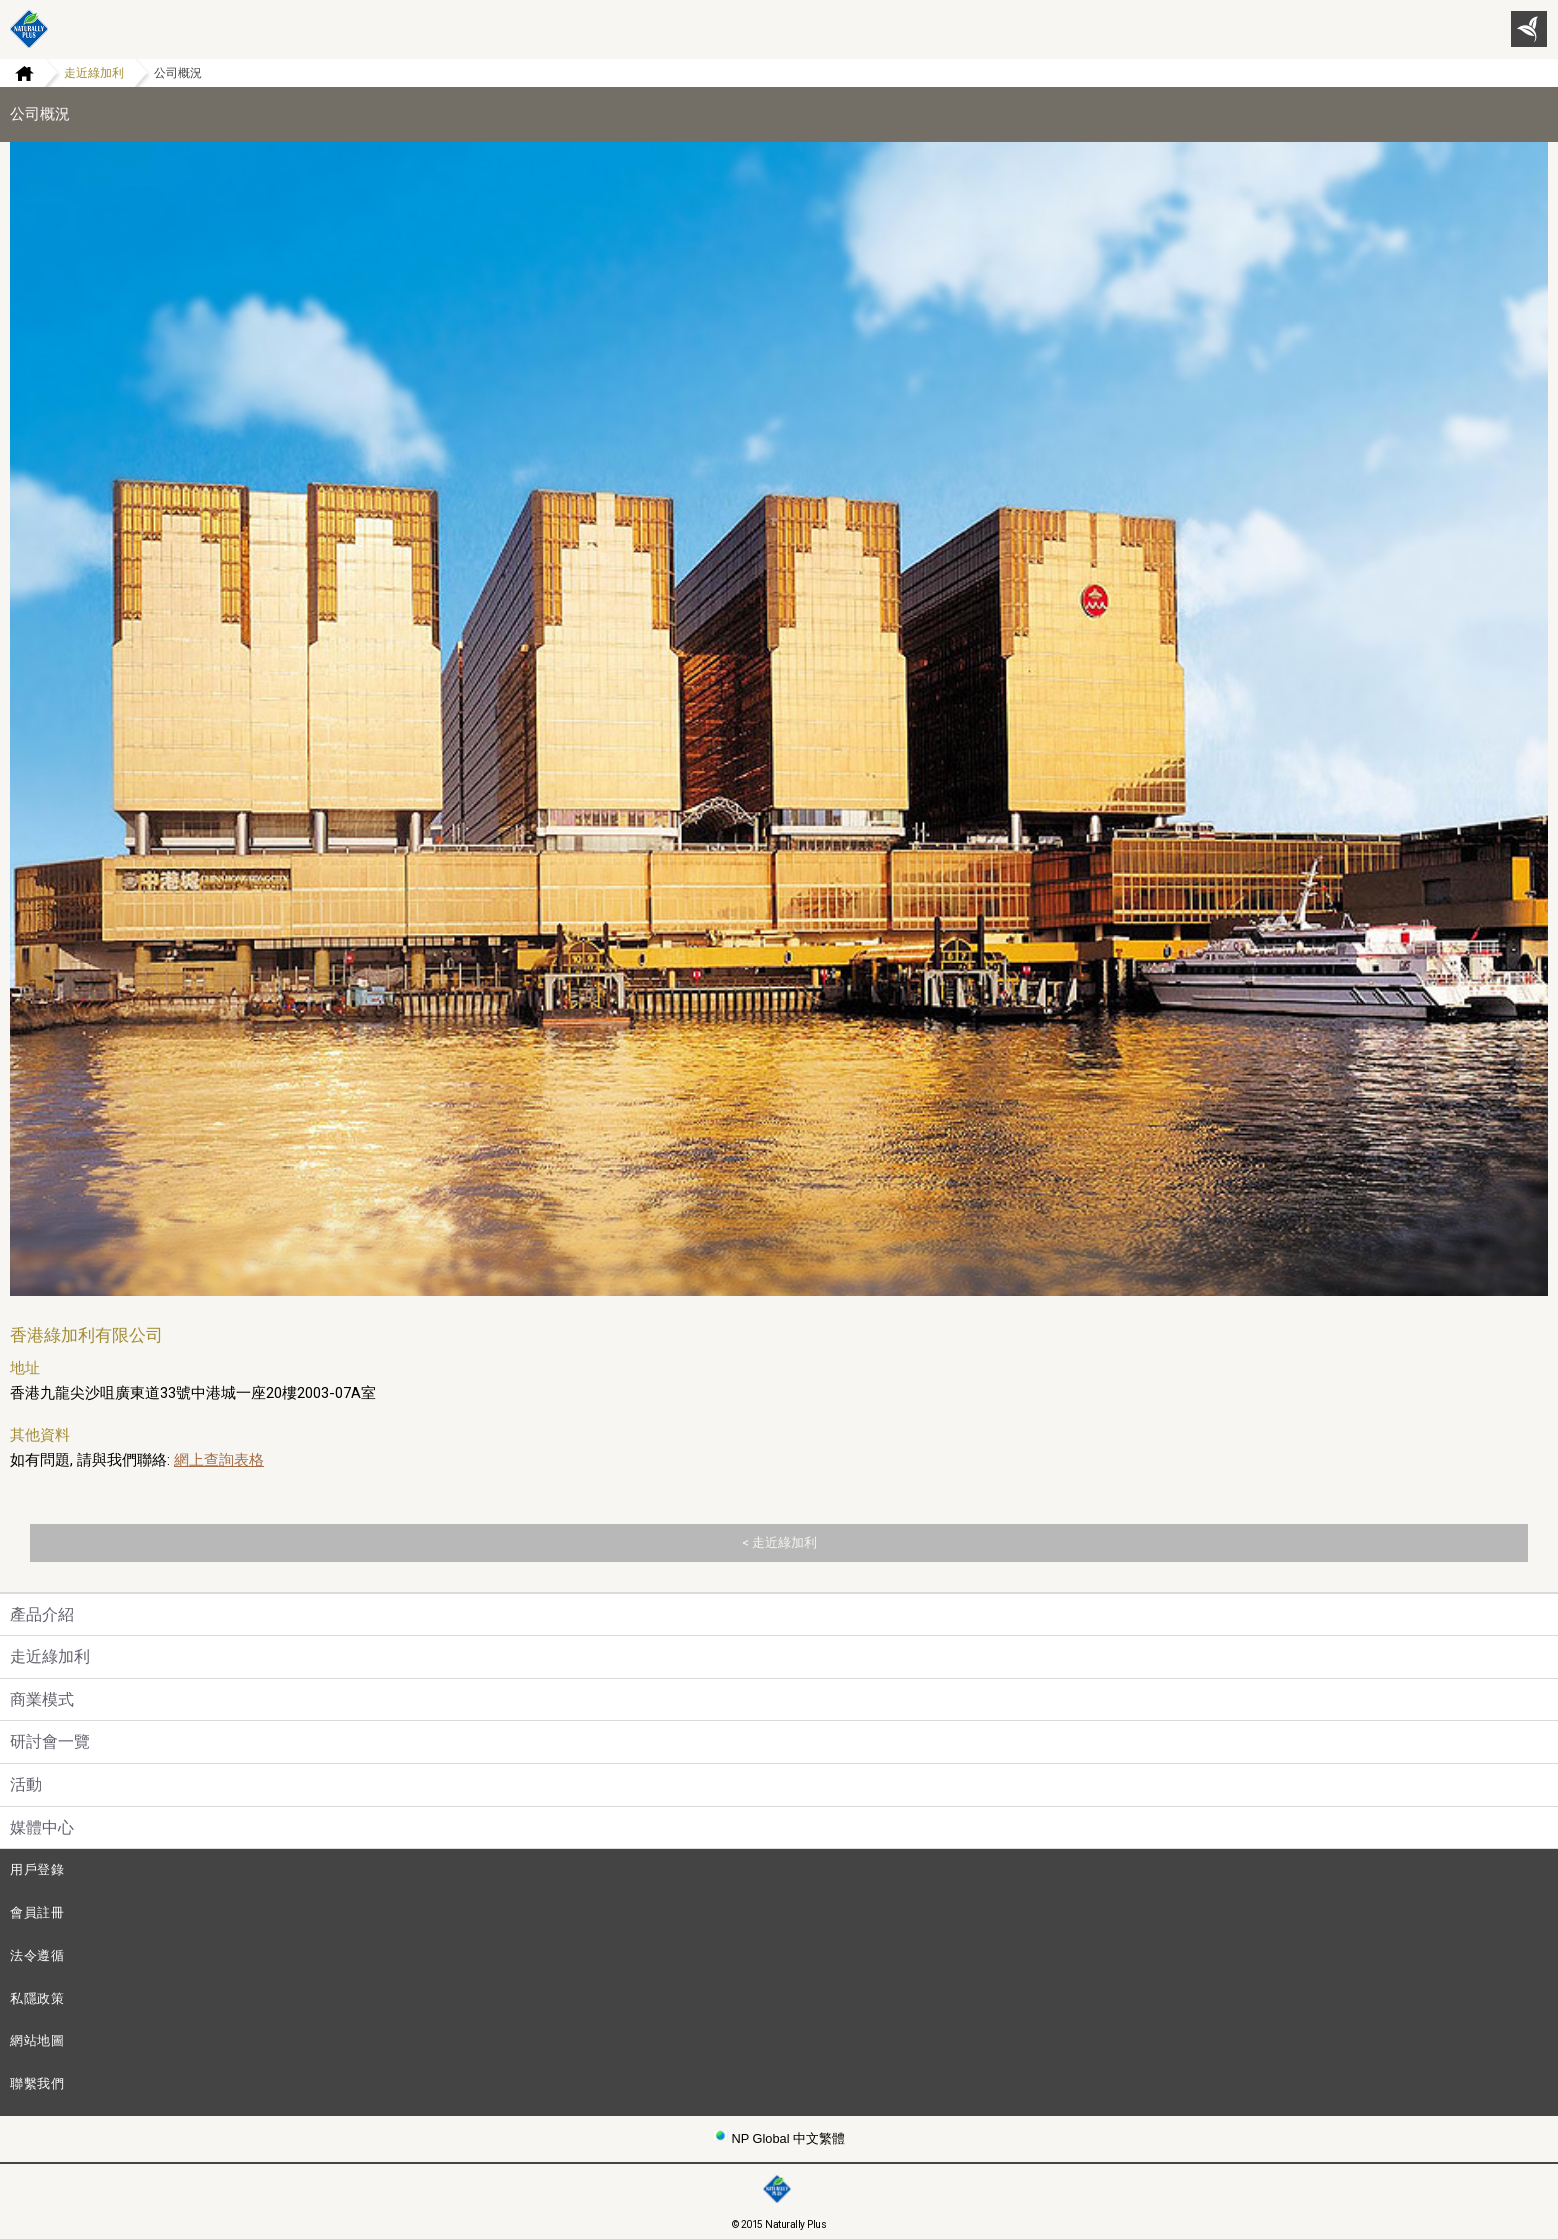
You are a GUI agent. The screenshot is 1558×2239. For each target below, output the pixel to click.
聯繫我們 (37, 2083)
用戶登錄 (37, 1869)
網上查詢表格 (219, 1460)
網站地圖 (37, 2040)
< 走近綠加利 (779, 1542)
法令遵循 (37, 1955)
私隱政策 (37, 1998)
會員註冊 (37, 1912)
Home (17, 73)
